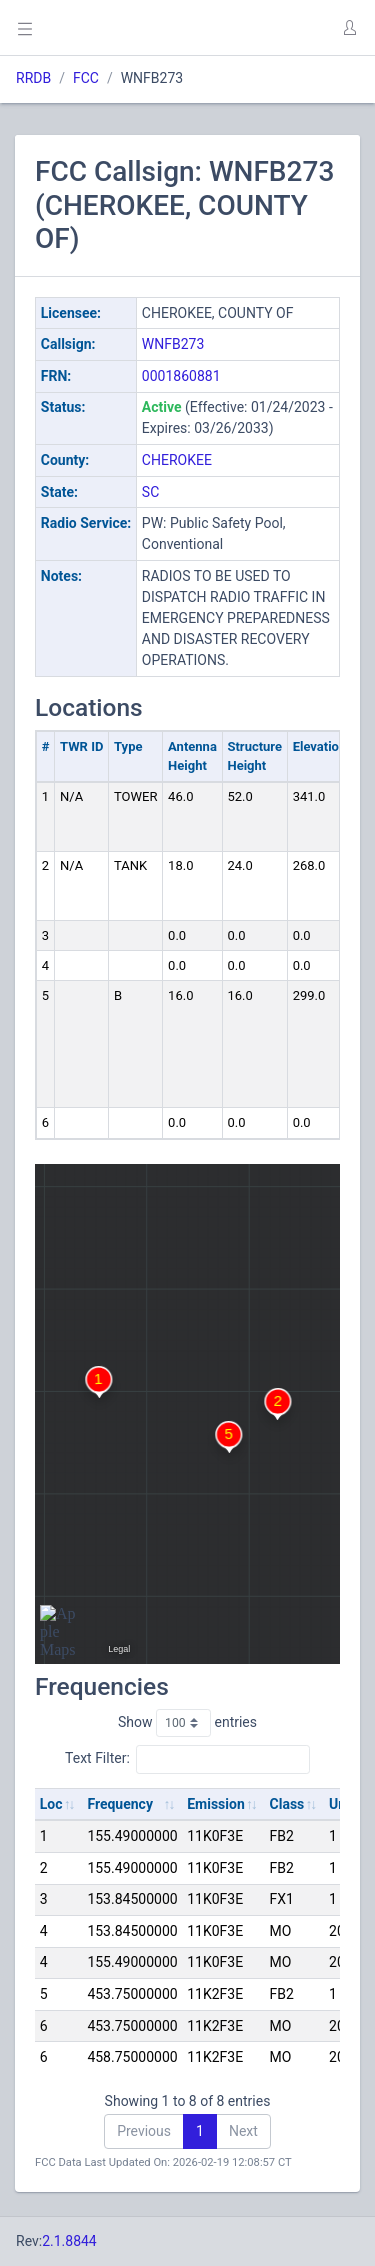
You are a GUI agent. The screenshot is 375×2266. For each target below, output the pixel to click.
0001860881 (181, 376)
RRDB (33, 78)
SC (150, 492)
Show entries (187, 1723)
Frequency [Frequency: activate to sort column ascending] (120, 1804)
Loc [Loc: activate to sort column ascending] (51, 1804)
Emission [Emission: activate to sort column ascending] (216, 1804)
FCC (86, 78)
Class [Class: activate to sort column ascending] (287, 1804)
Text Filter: (187, 1759)
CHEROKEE (177, 460)
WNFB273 (173, 344)
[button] (349, 28)
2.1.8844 (69, 2241)
